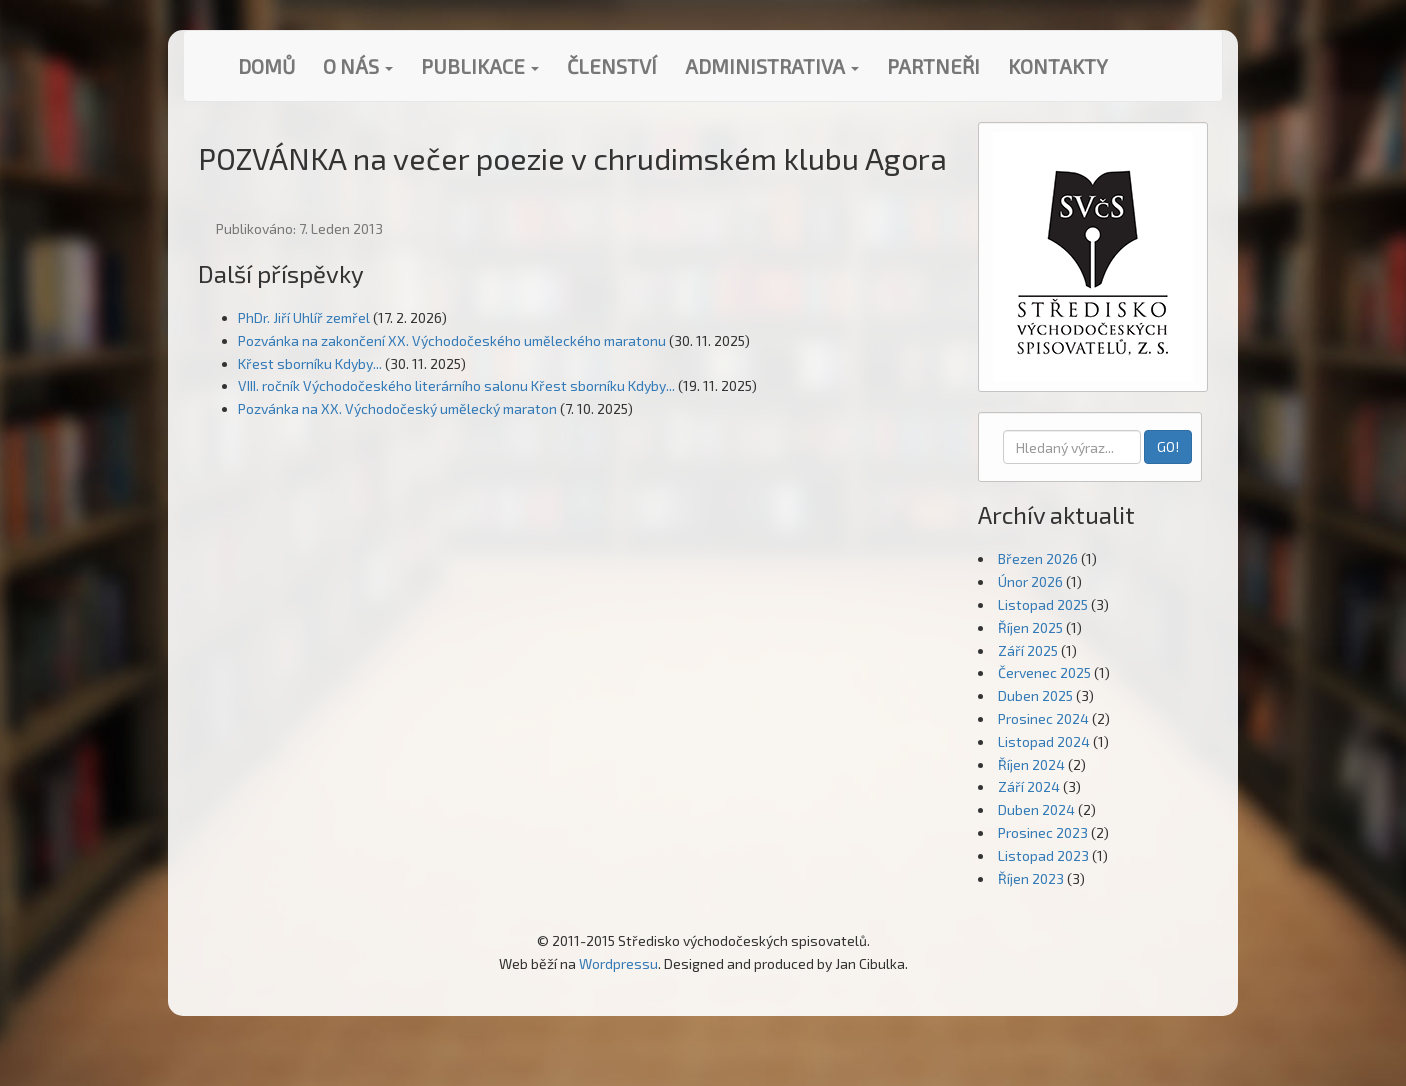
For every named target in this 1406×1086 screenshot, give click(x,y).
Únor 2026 (1030, 581)
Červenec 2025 (1044, 672)
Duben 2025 (1035, 695)
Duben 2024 (1036, 809)
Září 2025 (1028, 650)
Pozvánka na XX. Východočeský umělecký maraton (397, 408)
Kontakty (1058, 66)
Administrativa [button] (772, 66)
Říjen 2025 (1030, 627)
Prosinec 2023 (1043, 832)
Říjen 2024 (1031, 764)
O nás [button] (358, 66)
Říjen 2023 (1031, 878)
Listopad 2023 (1043, 855)
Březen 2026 (1038, 558)
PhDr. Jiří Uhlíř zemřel (304, 317)
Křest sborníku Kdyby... (310, 363)
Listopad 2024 (1044, 741)
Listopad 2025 (1043, 604)
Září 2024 (1029, 786)
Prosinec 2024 (1043, 718)
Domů (266, 66)
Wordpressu (618, 963)
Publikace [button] (480, 66)
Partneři (933, 66)
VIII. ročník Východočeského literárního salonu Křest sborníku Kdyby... (456, 385)
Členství (612, 66)
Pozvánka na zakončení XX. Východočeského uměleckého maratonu (452, 340)
